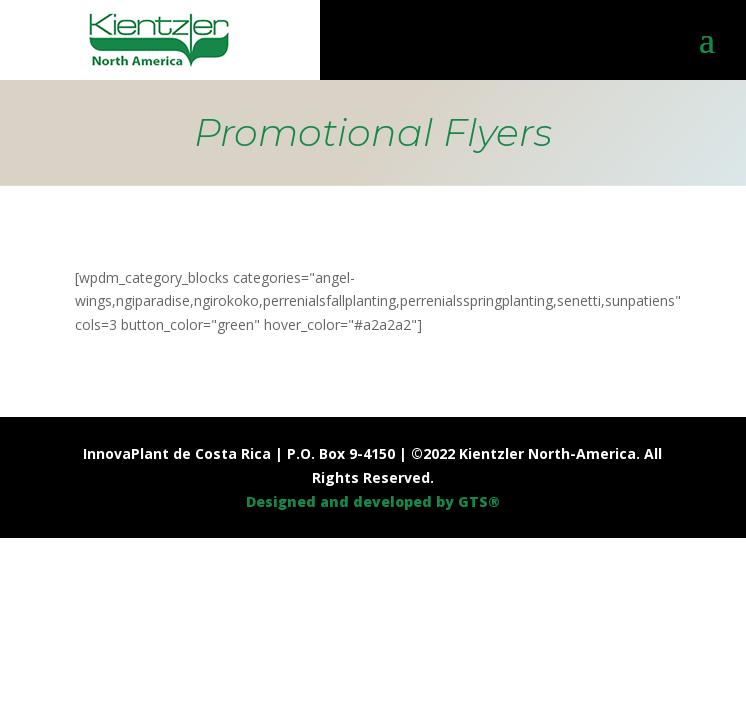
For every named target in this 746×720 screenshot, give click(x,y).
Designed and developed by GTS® (373, 501)
